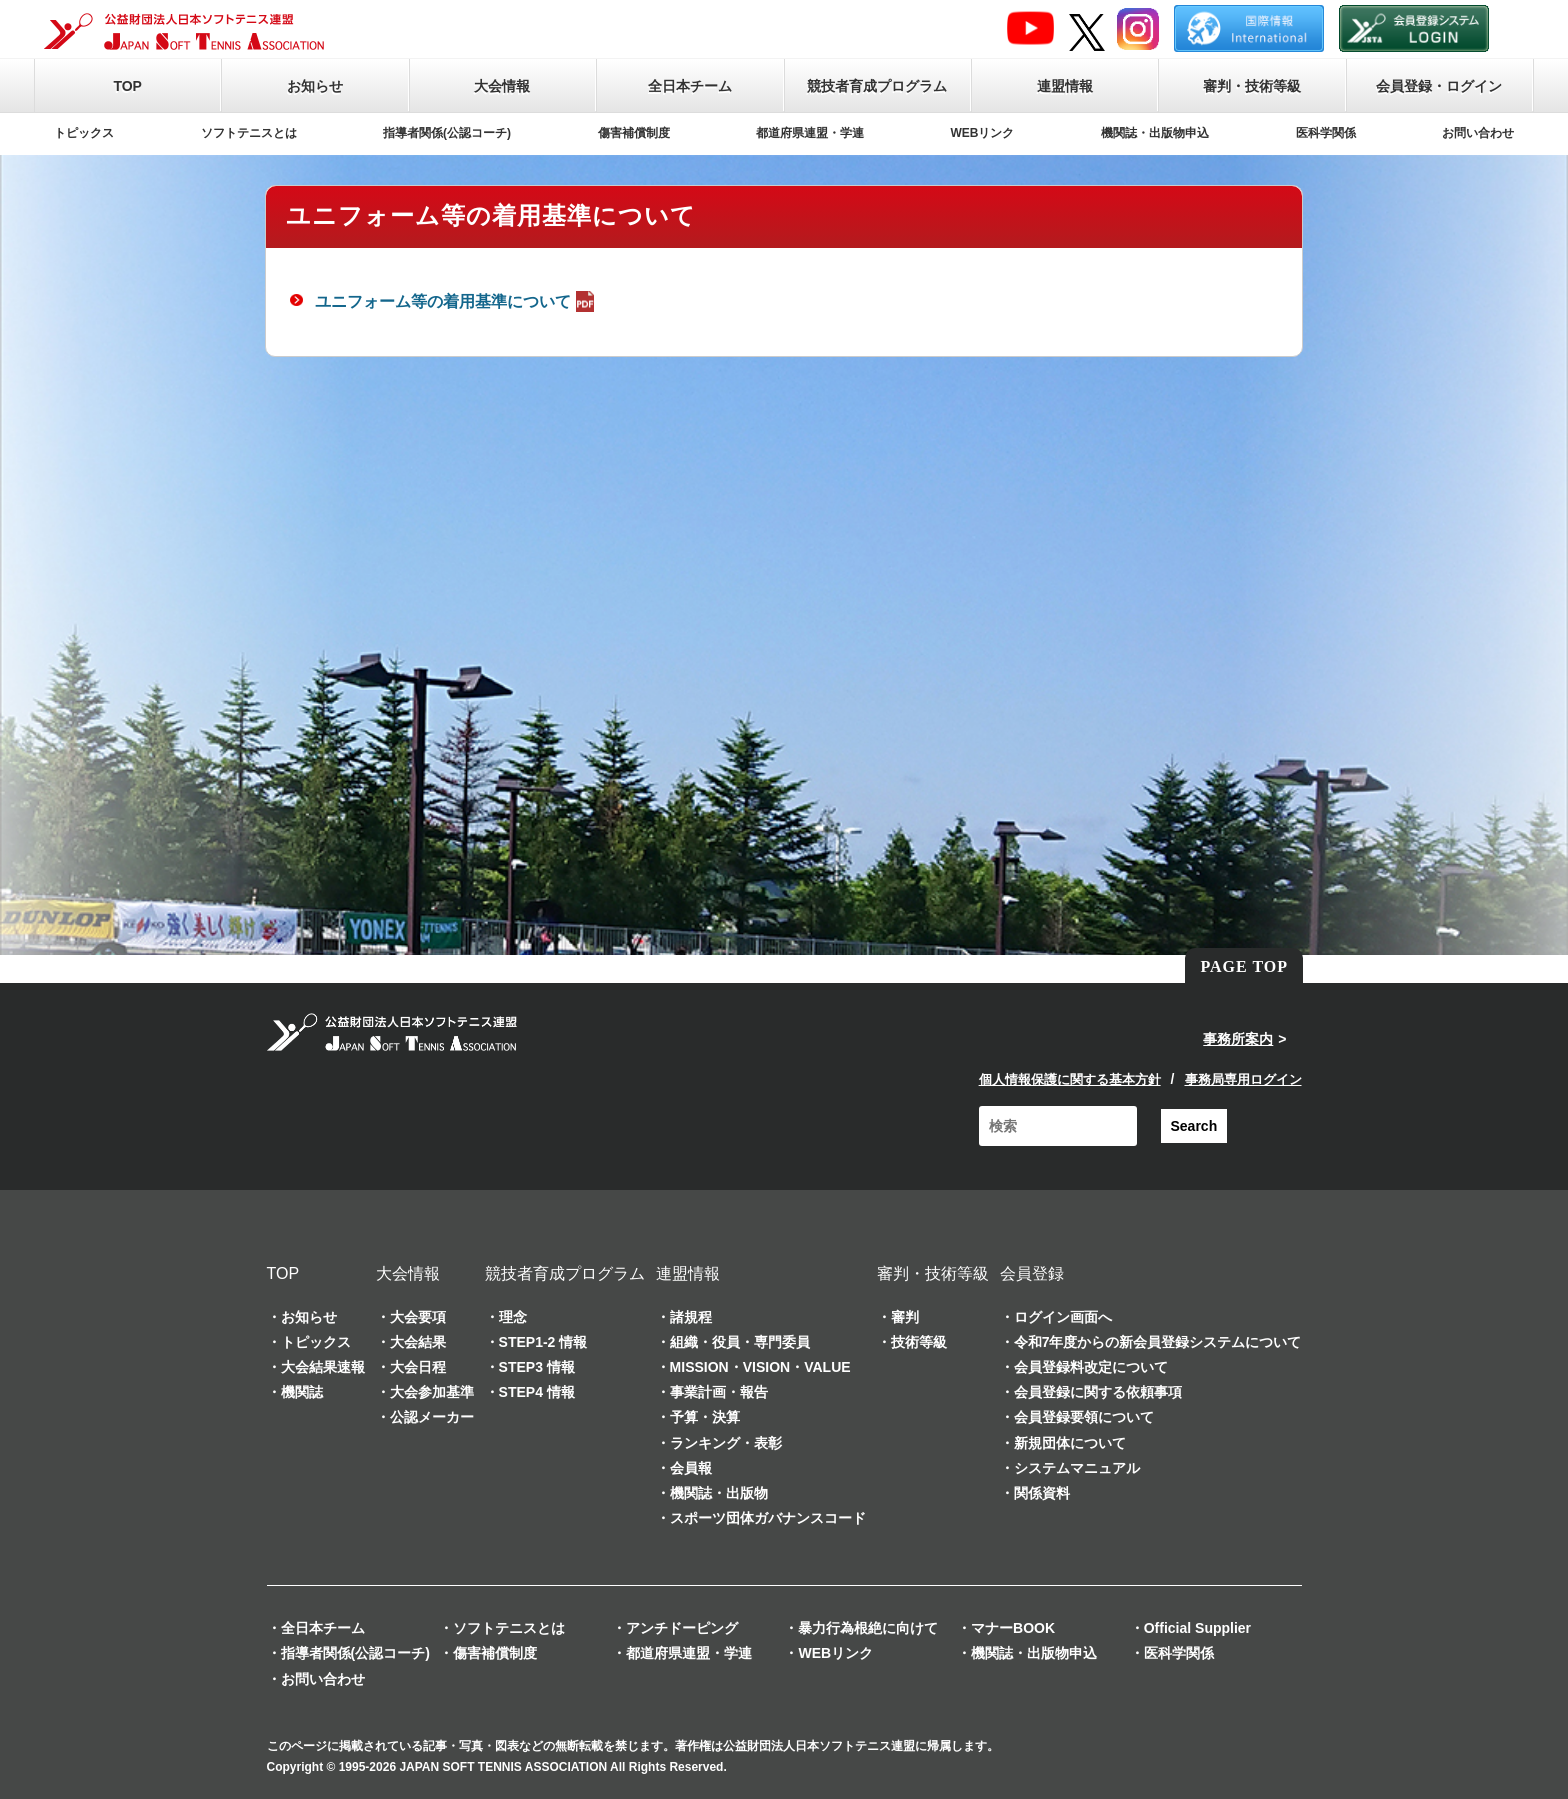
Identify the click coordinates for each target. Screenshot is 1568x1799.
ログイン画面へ (1063, 1317)
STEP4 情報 (537, 1392)
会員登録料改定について (1091, 1367)
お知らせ (315, 86)
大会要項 (418, 1317)
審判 (905, 1317)
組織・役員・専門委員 (740, 1342)
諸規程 (691, 1317)
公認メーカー (432, 1417)
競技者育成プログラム (877, 86)
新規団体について (1070, 1443)
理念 (513, 1317)
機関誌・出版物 (719, 1493)
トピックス (84, 133)
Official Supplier (1197, 1628)
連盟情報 (1065, 86)
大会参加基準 (432, 1392)
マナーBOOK (1013, 1628)
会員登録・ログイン (1439, 86)
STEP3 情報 (537, 1367)
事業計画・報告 (719, 1392)
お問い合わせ (1478, 133)
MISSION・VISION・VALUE (760, 1367)
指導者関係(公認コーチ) (447, 133)
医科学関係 (1326, 133)
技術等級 (919, 1342)
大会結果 (418, 1342)
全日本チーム (690, 86)
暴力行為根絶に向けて (868, 1628)
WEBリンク (983, 133)
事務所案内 (1238, 1039)
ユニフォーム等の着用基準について (457, 301)
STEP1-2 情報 (543, 1342)
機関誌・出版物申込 (1155, 133)
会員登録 (1032, 1273)
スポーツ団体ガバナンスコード (768, 1518)
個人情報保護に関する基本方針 (1070, 1079)
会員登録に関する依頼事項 (1098, 1392)
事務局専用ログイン (1243, 1079)
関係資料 (1042, 1493)
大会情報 (502, 86)
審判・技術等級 (1252, 86)
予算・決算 (705, 1417)
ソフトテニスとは (249, 133)
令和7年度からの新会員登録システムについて (1158, 1342)
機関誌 (302, 1392)
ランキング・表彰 (726, 1443)
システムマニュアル (1077, 1468)
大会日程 (418, 1367)
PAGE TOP (1244, 966)
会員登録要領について (1084, 1417)
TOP (127, 86)
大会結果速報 (323, 1367)
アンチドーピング (682, 1628)
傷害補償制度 (634, 133)
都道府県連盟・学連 (810, 133)
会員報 (691, 1468)
